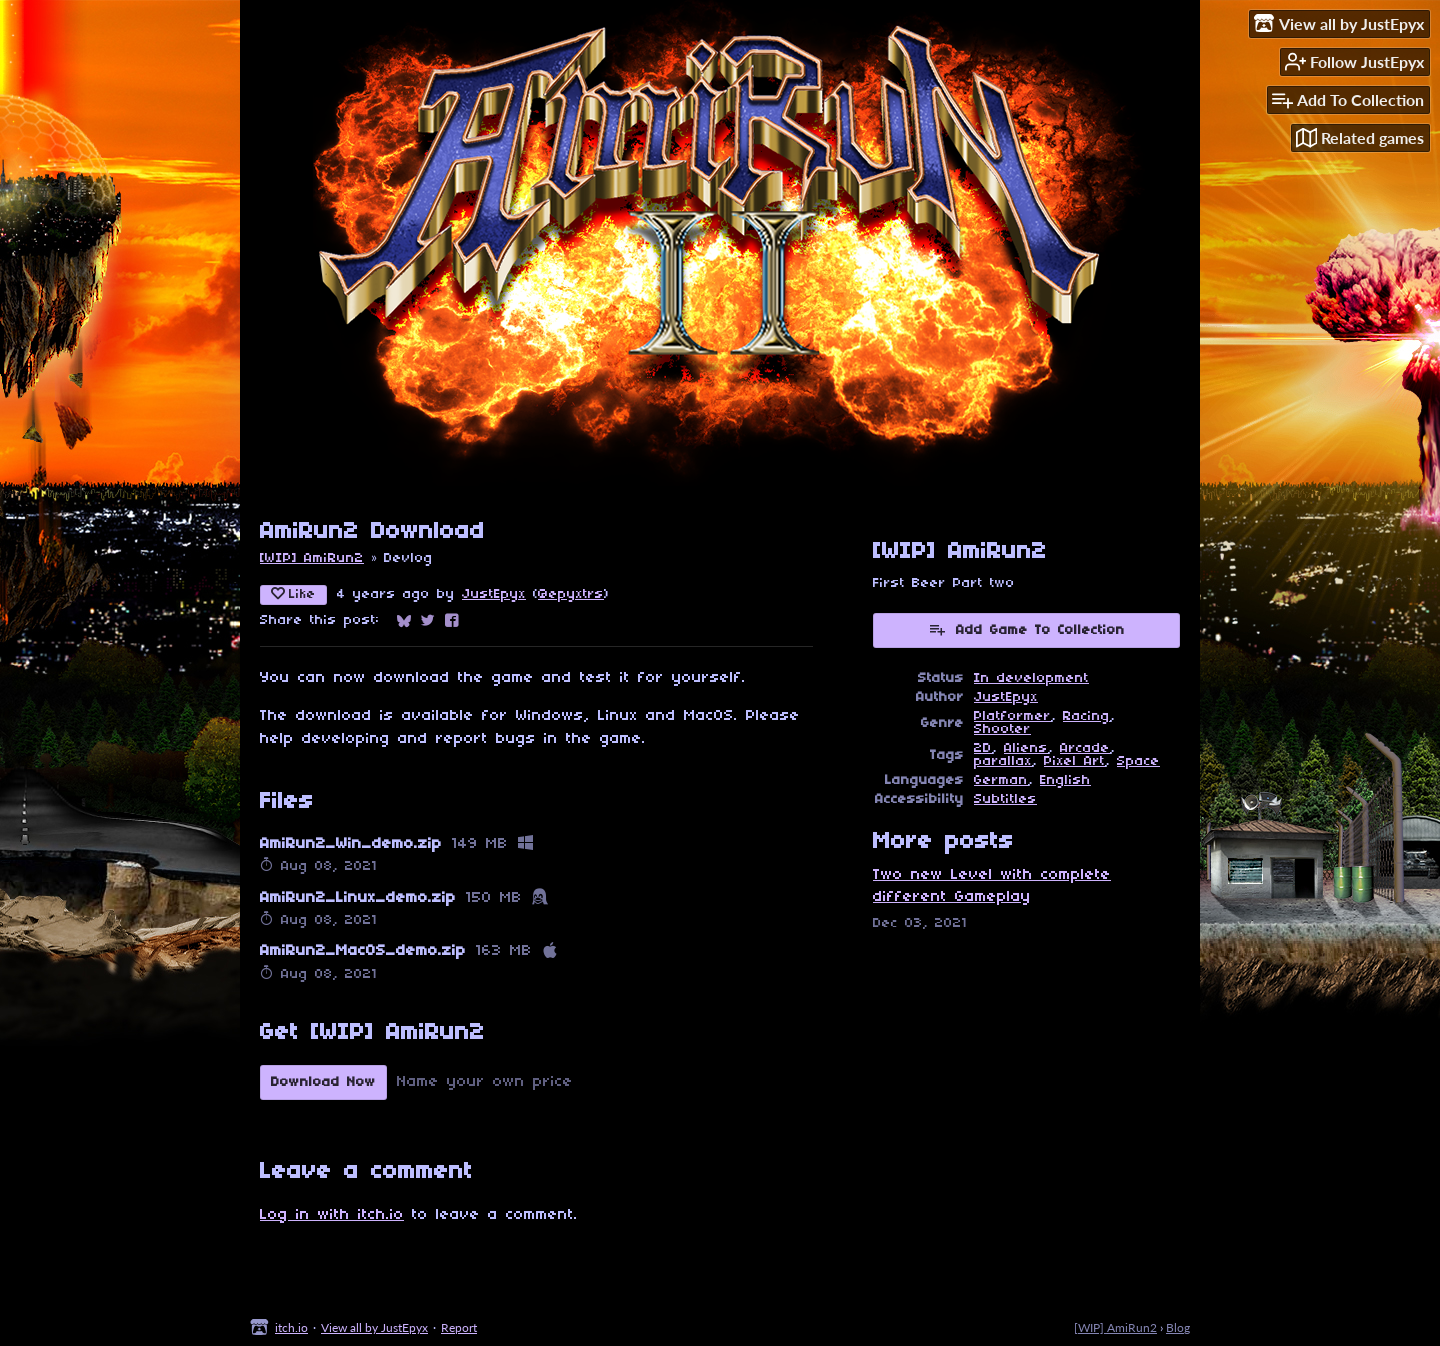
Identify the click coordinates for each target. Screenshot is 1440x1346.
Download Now (323, 1082)
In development (1031, 678)
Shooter (1002, 729)
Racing (1086, 716)
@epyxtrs (571, 594)
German (1001, 780)
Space (1138, 761)
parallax (1003, 761)
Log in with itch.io (332, 1215)
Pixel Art (1074, 761)
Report (459, 1327)
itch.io (291, 1327)
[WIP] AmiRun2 (312, 558)
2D (983, 748)
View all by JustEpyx (374, 1327)
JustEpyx (494, 594)
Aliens (1026, 748)
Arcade (1085, 748)
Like (293, 594)
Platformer (1012, 716)
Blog (1178, 1327)
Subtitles (1005, 799)
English (1065, 780)
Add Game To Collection (1026, 629)
